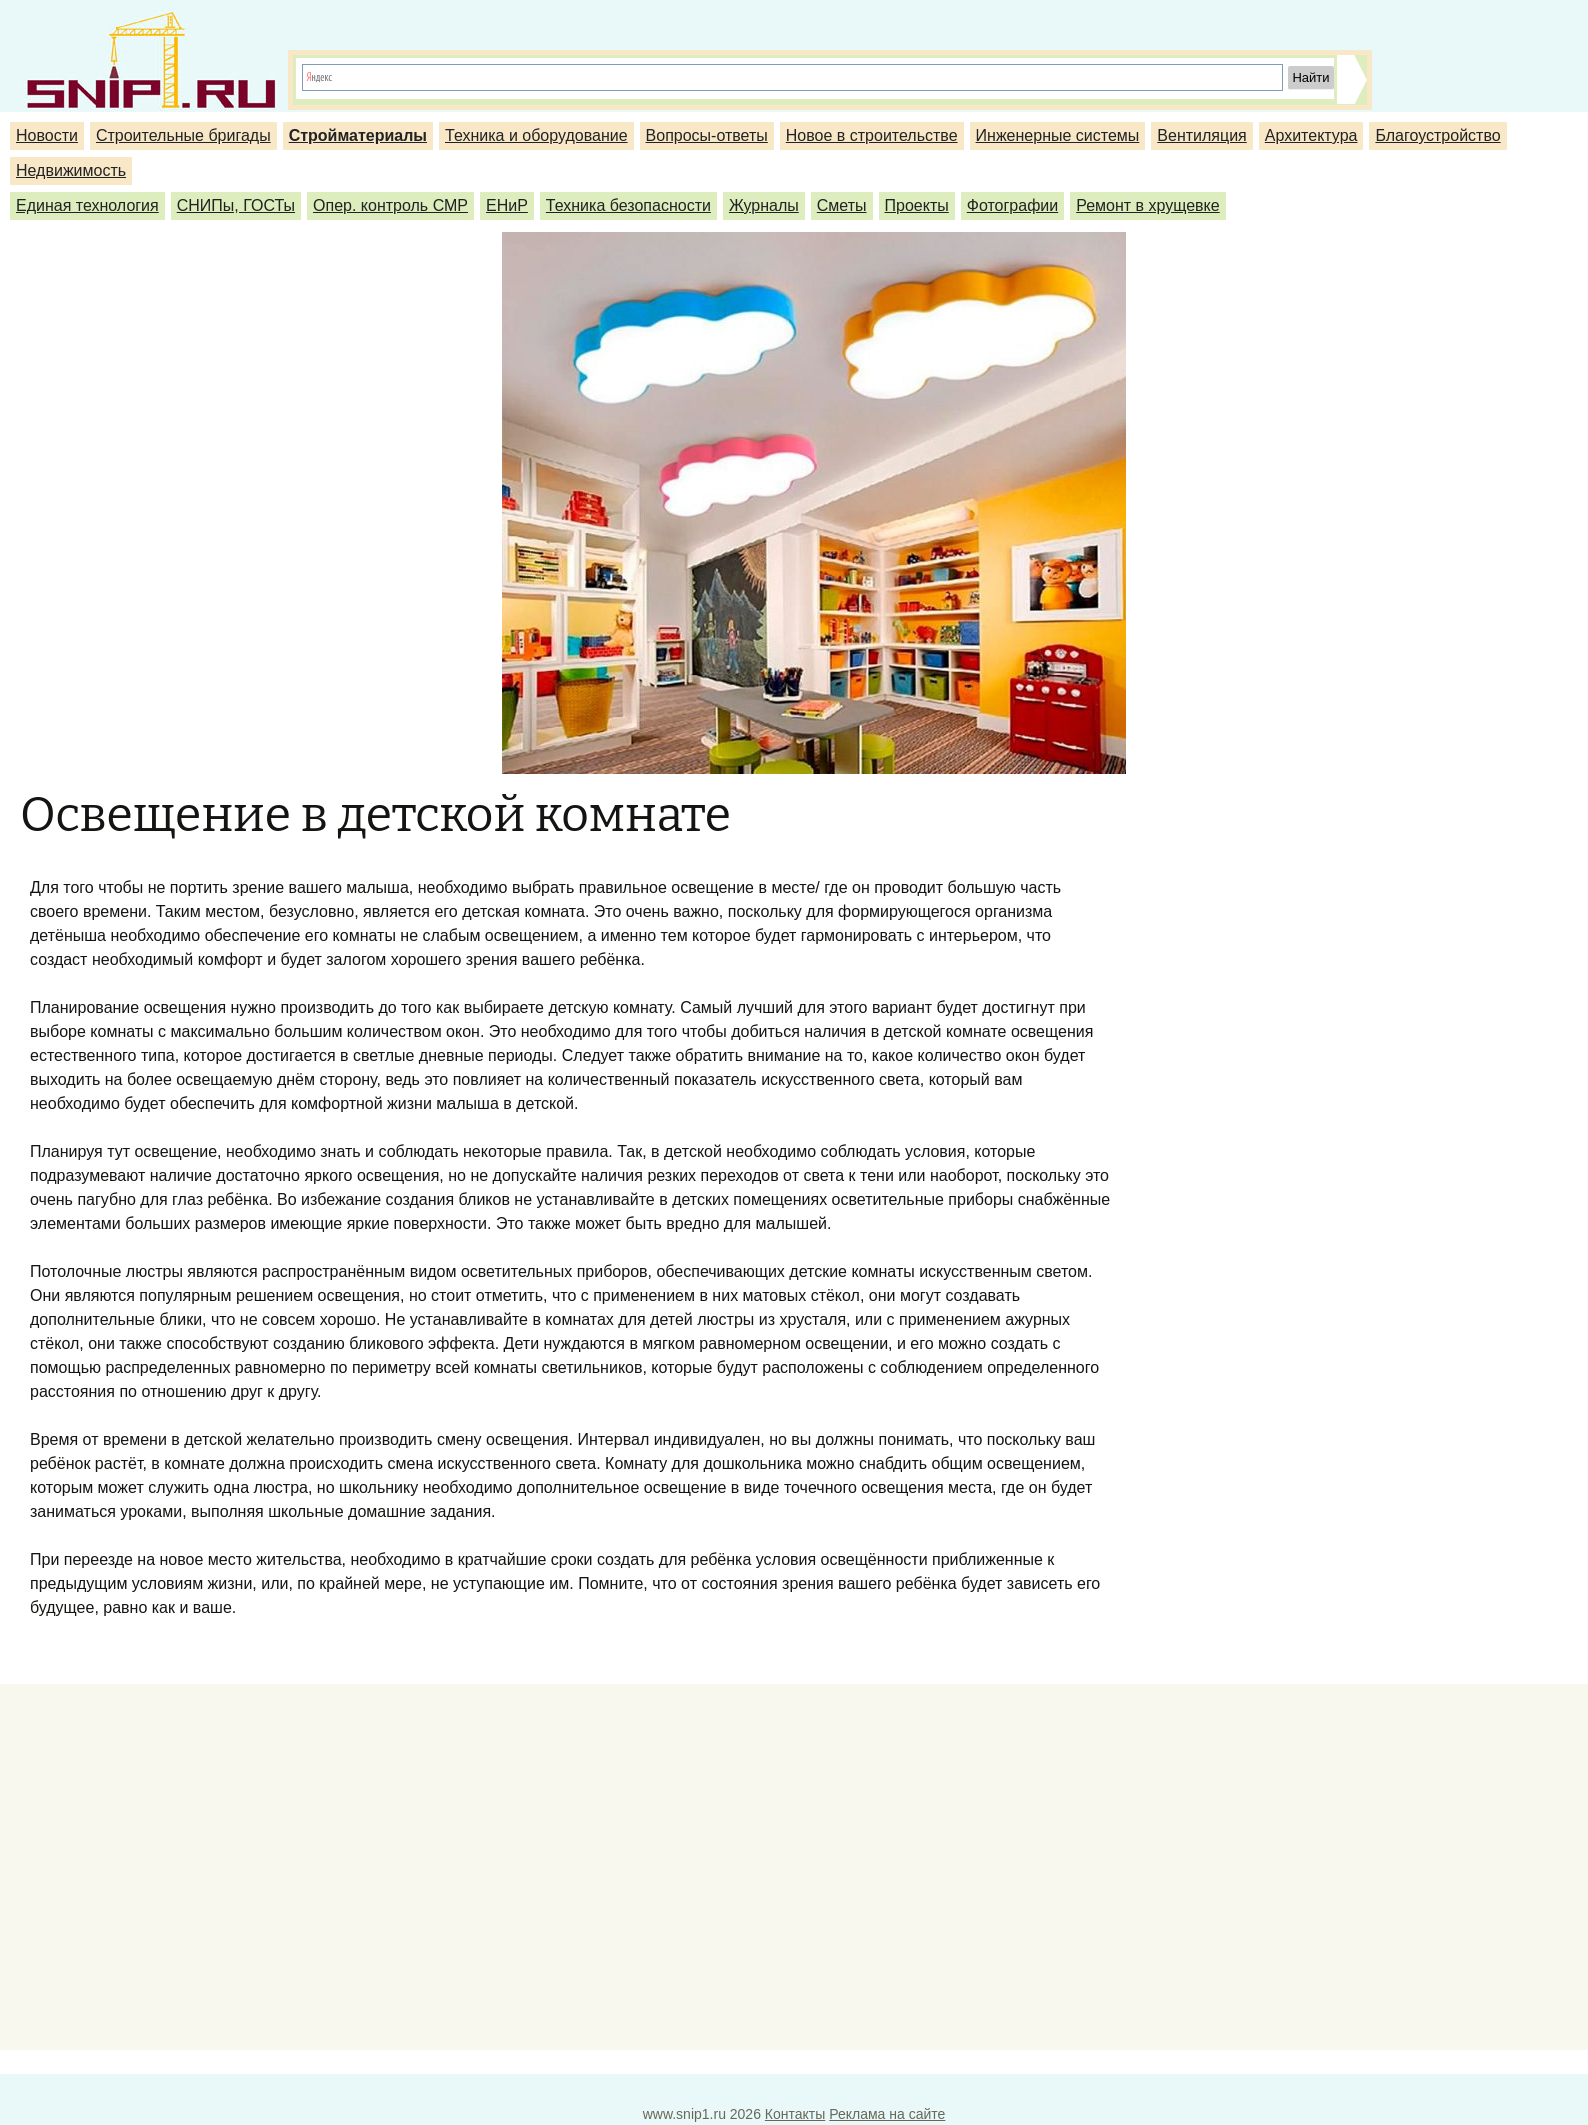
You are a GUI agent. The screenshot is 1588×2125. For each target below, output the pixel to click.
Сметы (842, 205)
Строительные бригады (183, 135)
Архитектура (1311, 135)
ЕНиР (507, 205)
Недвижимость (71, 170)
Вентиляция (1201, 135)
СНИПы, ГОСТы (236, 205)
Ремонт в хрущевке (1148, 205)
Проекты (917, 205)
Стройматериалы (358, 135)
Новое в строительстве (872, 135)
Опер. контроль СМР (390, 205)
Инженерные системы (1058, 135)
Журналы (764, 205)
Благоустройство (1437, 135)
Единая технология (87, 205)
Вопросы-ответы (707, 135)
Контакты (795, 2114)
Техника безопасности (628, 205)
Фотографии (1012, 205)
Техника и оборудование (536, 135)
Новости (47, 135)
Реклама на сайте (887, 2114)
